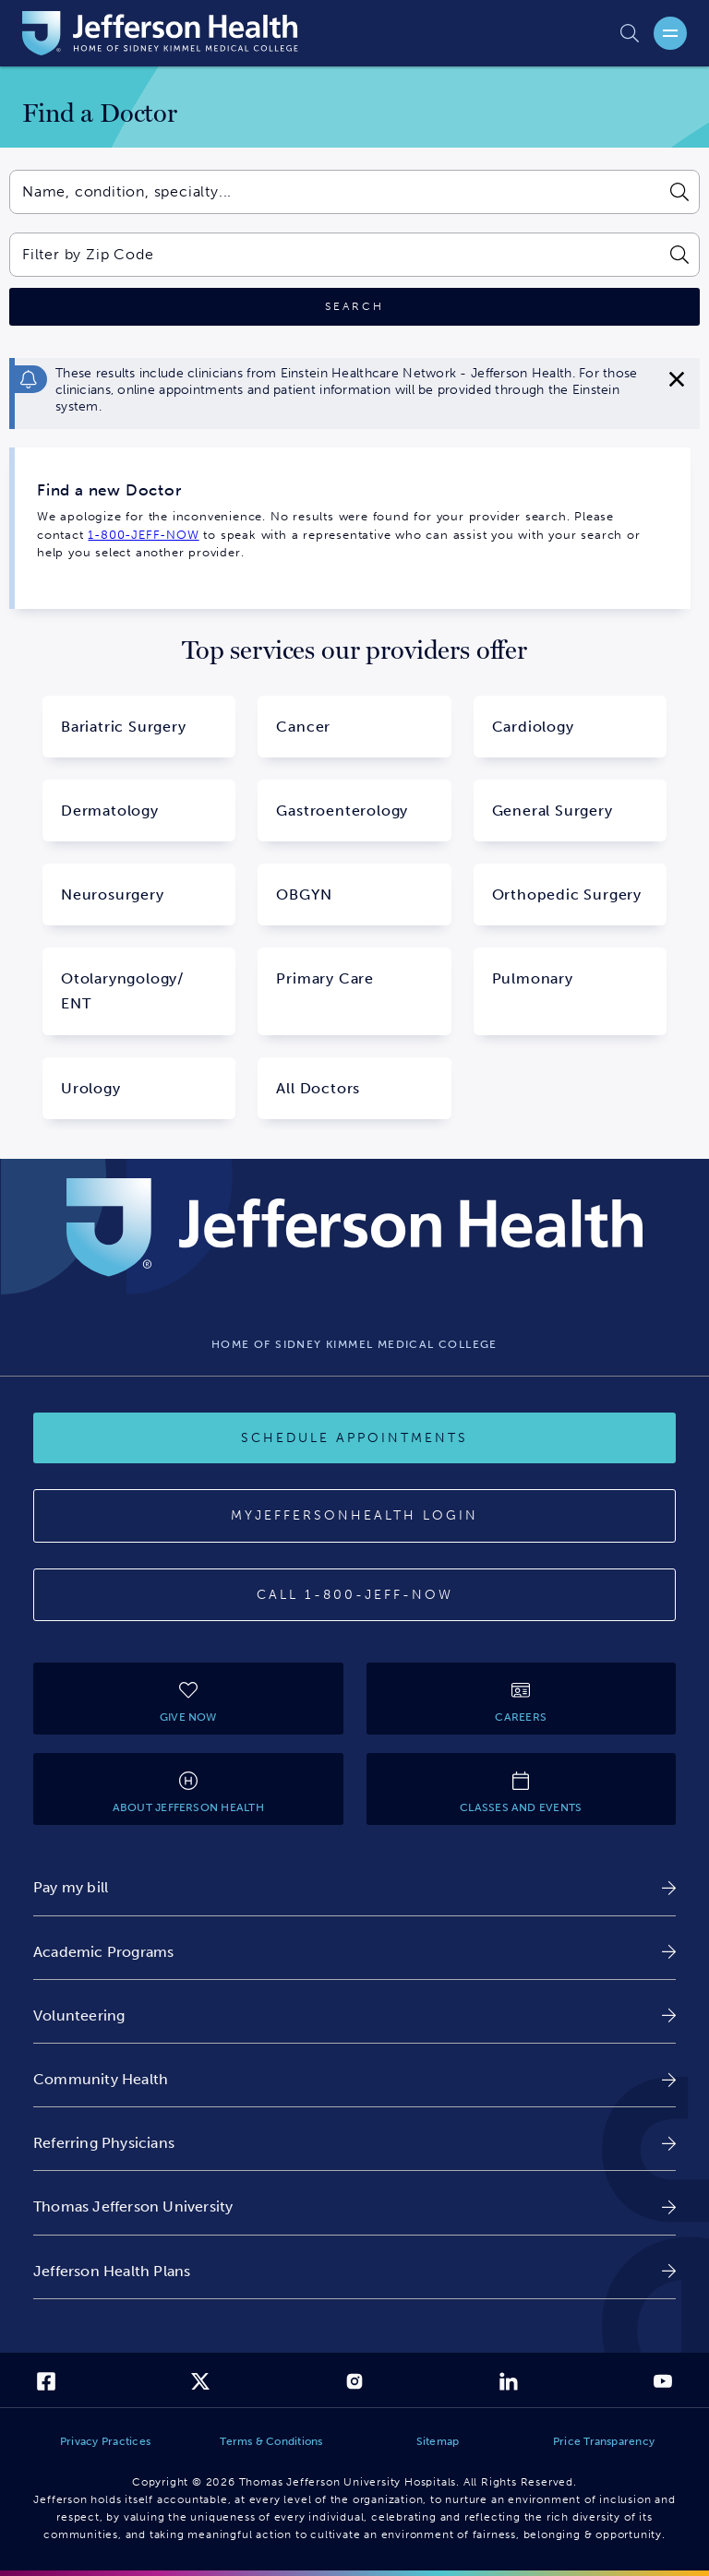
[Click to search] (354, 307)
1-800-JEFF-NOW (143, 535)
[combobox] (333, 192)
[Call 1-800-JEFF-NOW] (354, 1595)
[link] (354, 1887)
